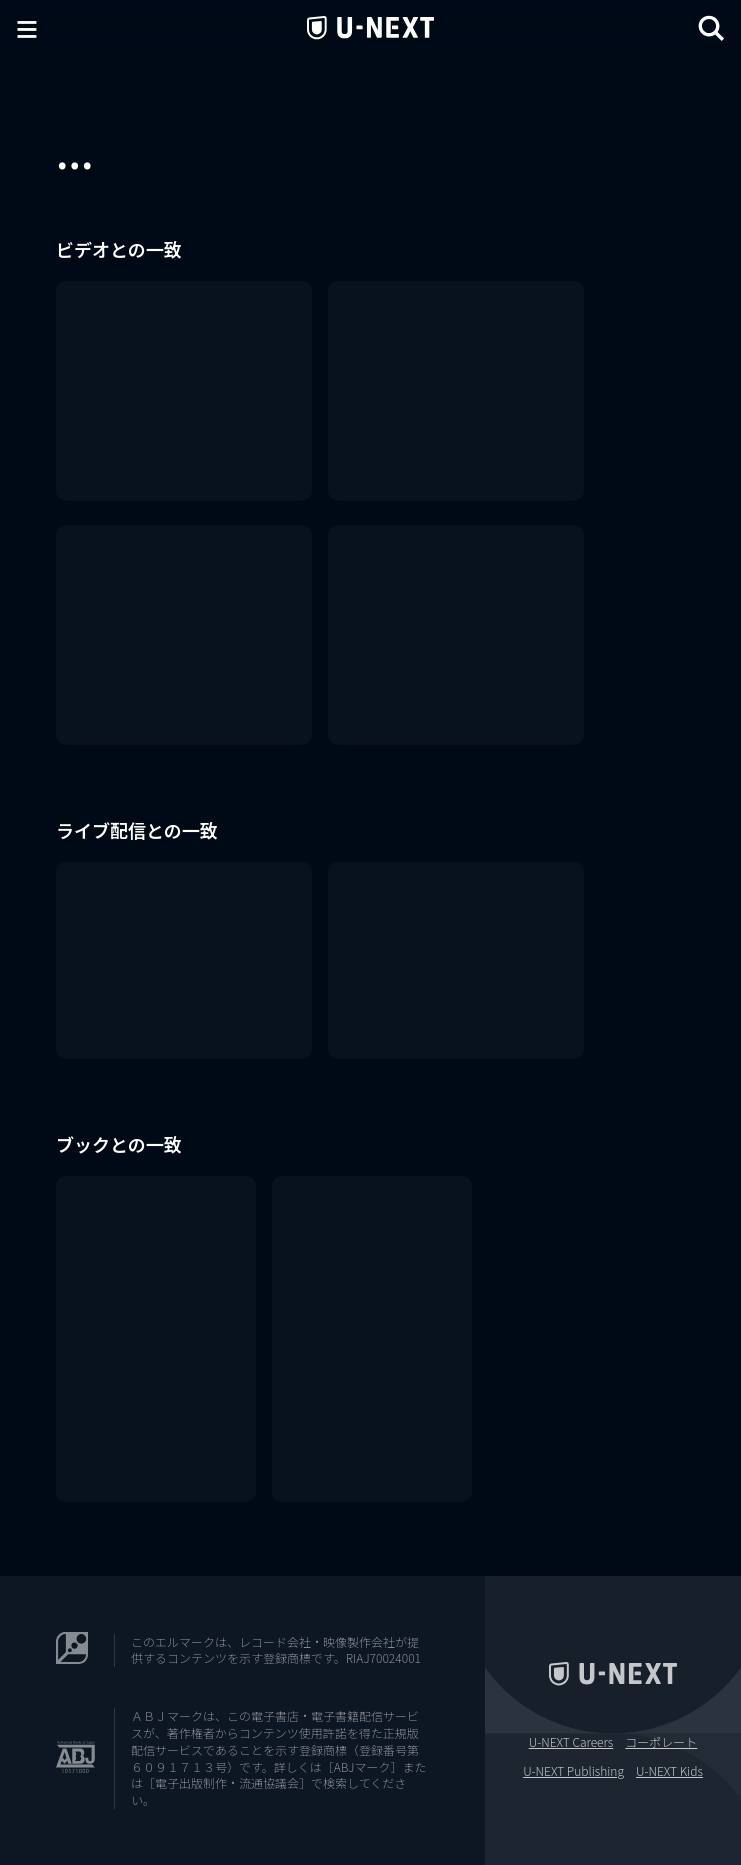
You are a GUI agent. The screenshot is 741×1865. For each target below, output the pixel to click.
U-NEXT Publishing (573, 1771)
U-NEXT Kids (669, 1771)
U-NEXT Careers (571, 1742)
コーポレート (661, 1742)
